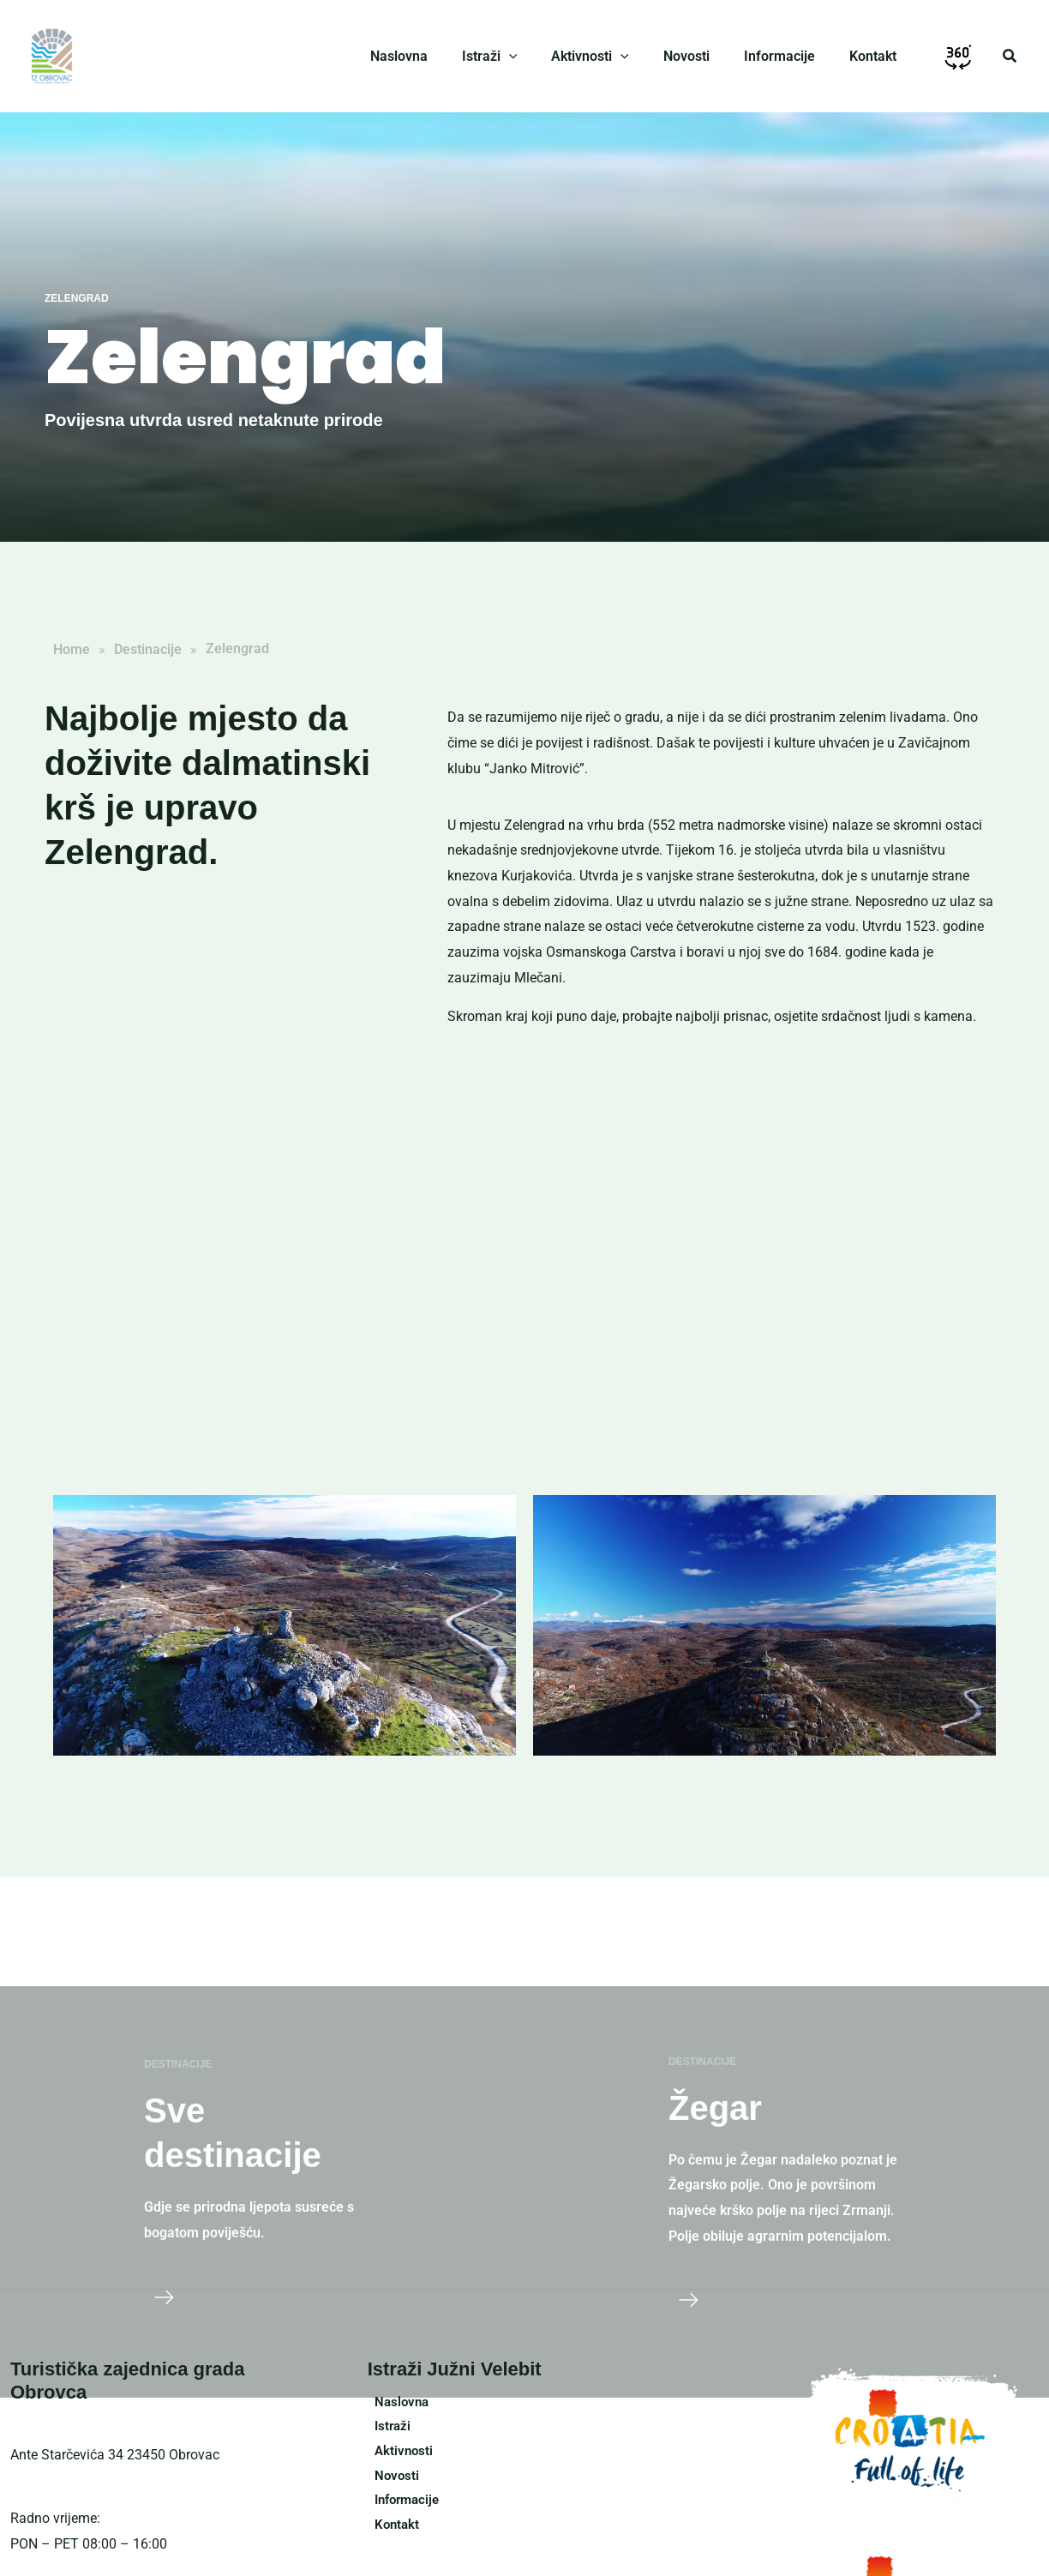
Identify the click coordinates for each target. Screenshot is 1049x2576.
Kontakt (391, 2529)
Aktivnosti (398, 2453)
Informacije (403, 2504)
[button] (1010, 56)
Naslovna (396, 2402)
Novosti (391, 2479)
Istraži (387, 2427)
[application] (539, 56)
